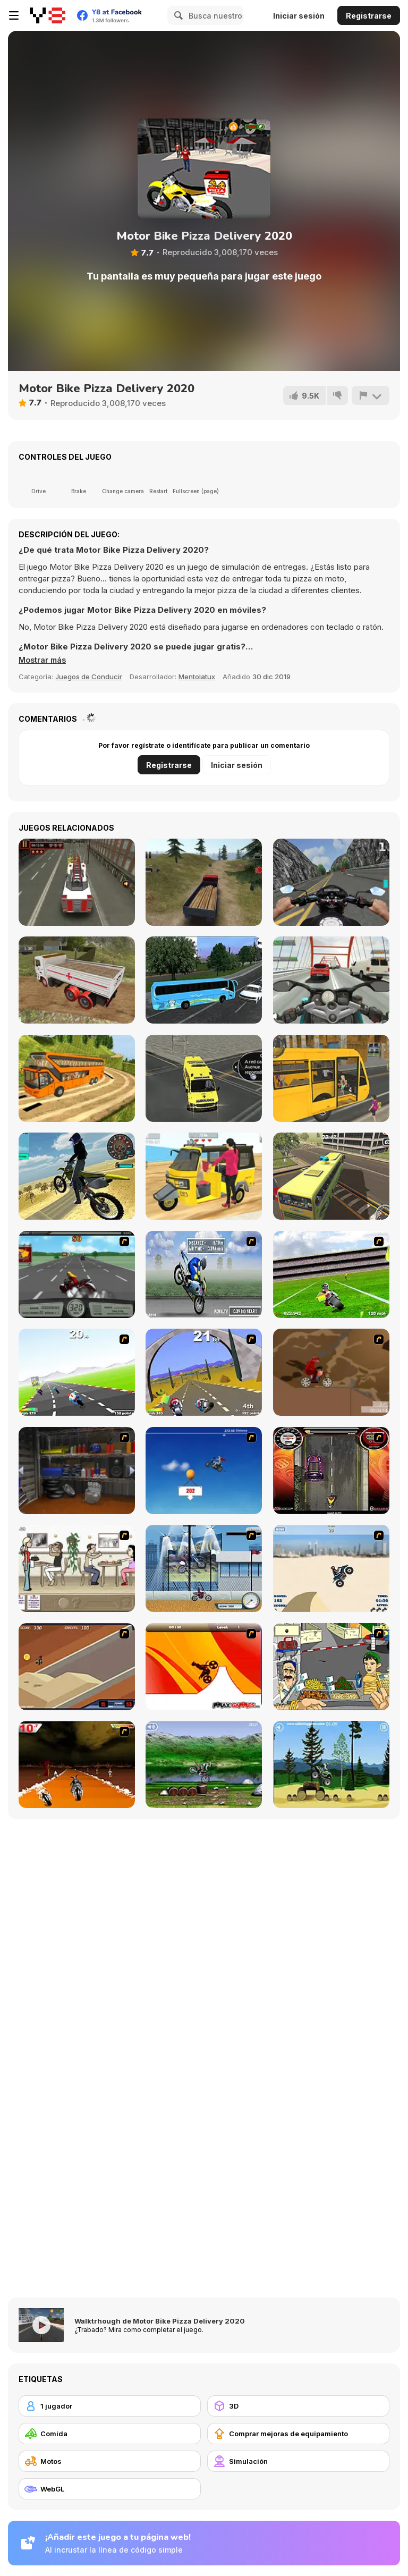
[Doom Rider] (77, 1764)
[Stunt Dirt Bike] (331, 1764)
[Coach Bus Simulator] (204, 980)
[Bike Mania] (204, 1764)
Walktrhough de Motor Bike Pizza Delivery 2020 (159, 2321)
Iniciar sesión (299, 15)
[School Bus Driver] (331, 1078)
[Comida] (110, 2433)
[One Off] (77, 1470)
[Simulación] (298, 2461)
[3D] (298, 2406)
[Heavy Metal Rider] (77, 1274)
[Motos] (110, 2461)
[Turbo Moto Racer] (331, 980)
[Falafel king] (331, 1666)
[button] (44, 660)
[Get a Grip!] (204, 1274)
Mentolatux (196, 676)
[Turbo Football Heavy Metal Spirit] (331, 1274)
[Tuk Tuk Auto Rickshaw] (204, 1176)
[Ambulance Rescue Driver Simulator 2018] (204, 1078)
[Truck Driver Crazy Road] (204, 882)
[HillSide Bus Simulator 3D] (331, 1176)
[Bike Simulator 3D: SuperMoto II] (331, 882)
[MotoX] (77, 1666)
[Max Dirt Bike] (204, 1666)
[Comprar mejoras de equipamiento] (298, 2433)
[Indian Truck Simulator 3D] (77, 980)
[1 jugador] (110, 2406)
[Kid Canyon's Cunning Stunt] (204, 1470)
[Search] (176, 15)
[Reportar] (370, 395)
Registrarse (369, 15)
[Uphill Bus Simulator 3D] (77, 1078)
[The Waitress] (77, 1568)
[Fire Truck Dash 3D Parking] (77, 882)
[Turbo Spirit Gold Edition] (204, 1372)
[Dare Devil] (204, 1568)
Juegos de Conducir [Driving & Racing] (88, 676)
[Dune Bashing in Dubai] (331, 1568)
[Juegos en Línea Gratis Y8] (47, 15)
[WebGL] (110, 2488)
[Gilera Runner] (331, 1470)
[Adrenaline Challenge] (331, 1372)
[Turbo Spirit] (77, 1372)
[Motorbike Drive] (77, 1176)
